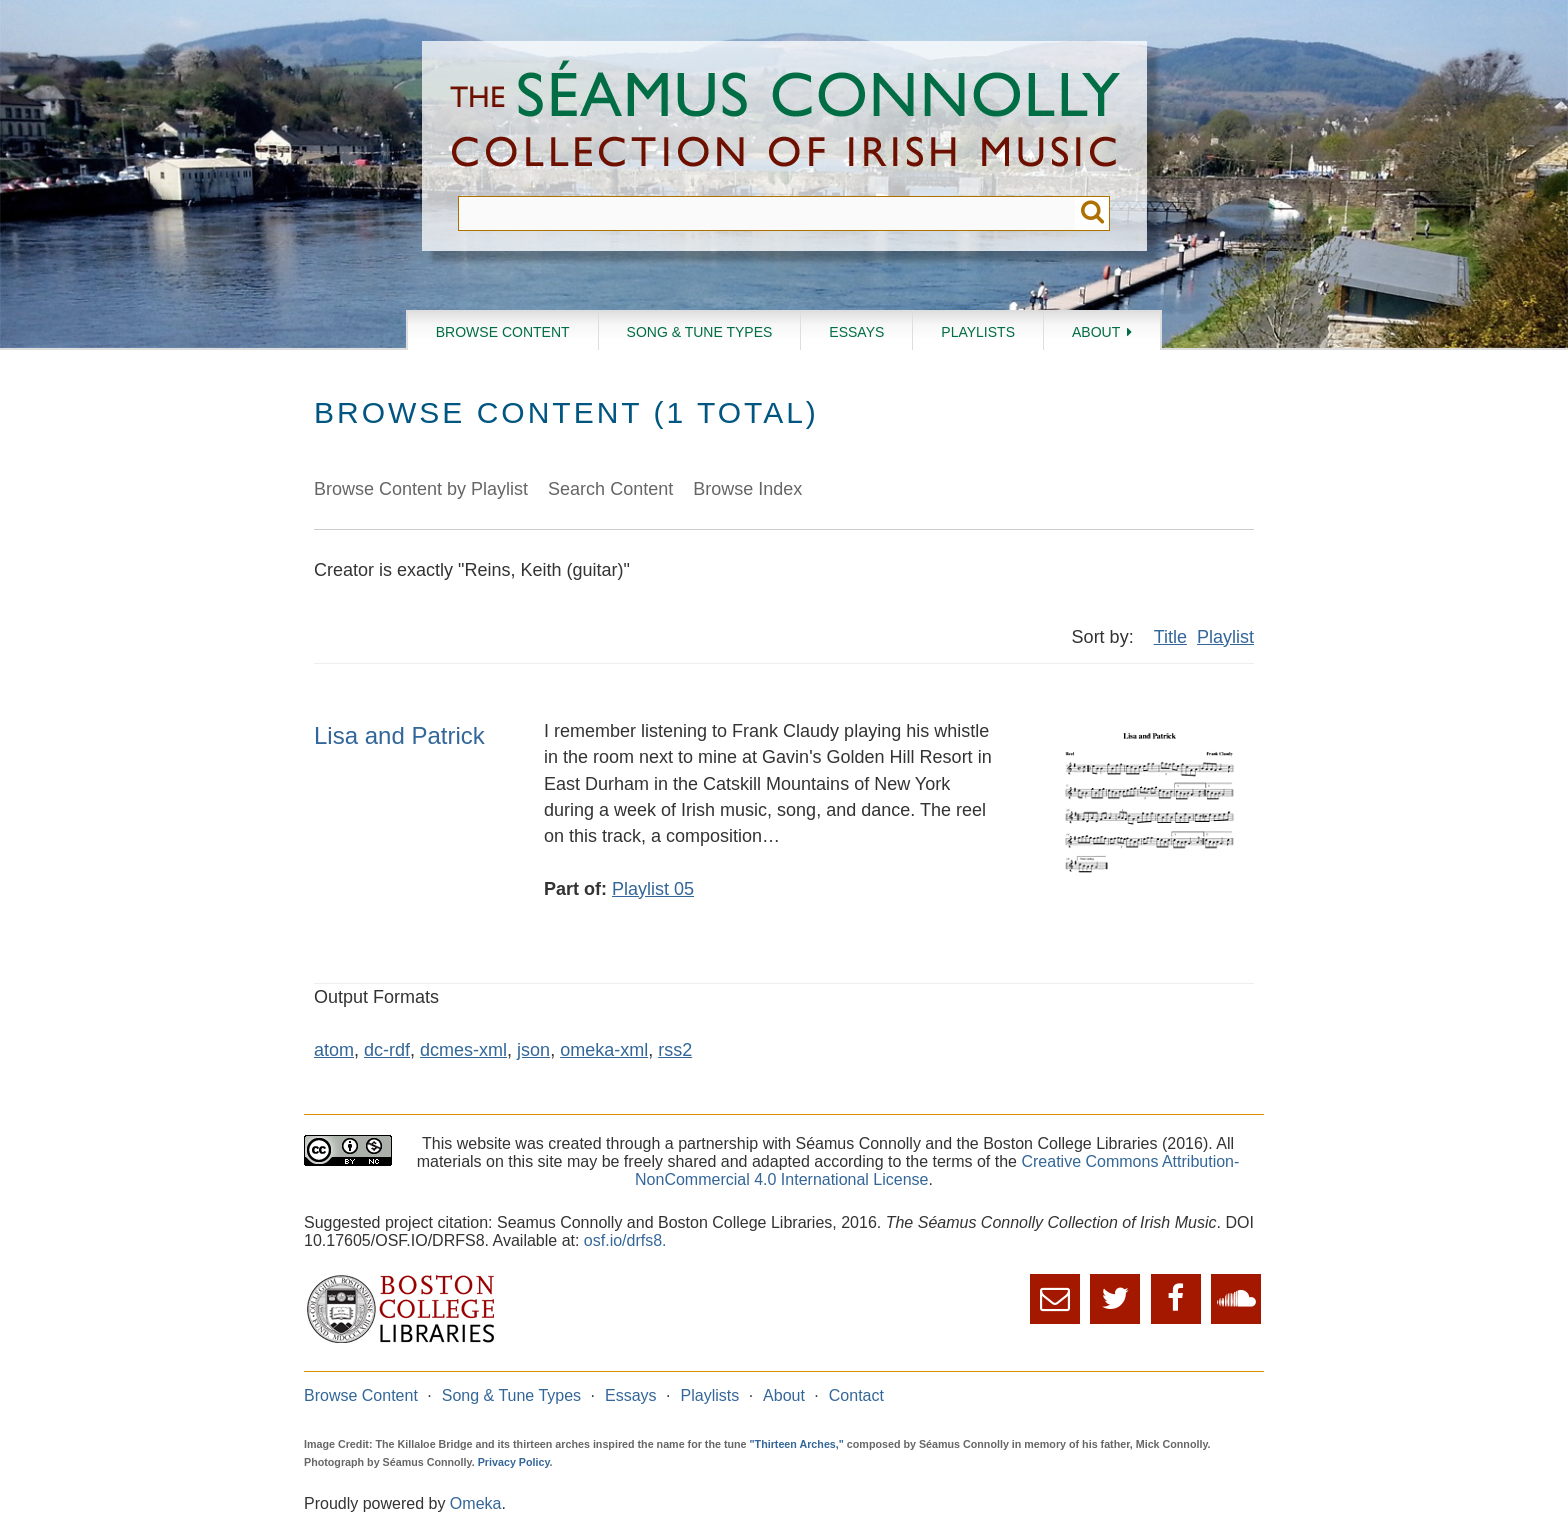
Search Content (610, 489)
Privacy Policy (514, 1462)
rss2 (675, 1050)
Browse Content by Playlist (421, 489)
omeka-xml (604, 1050)
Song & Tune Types (700, 332)
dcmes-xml (463, 1050)
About (1096, 332)
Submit (1092, 213)
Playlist (1225, 637)
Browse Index (747, 489)
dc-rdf (387, 1050)
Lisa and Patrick (399, 735)
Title (1170, 637)
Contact (856, 1395)
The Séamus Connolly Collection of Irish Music (785, 118)
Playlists (978, 332)
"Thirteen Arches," (797, 1444)
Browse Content (503, 332)
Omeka (476, 1503)
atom (334, 1050)
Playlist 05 (653, 889)
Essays (856, 332)
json (533, 1050)
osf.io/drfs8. (625, 1240)
